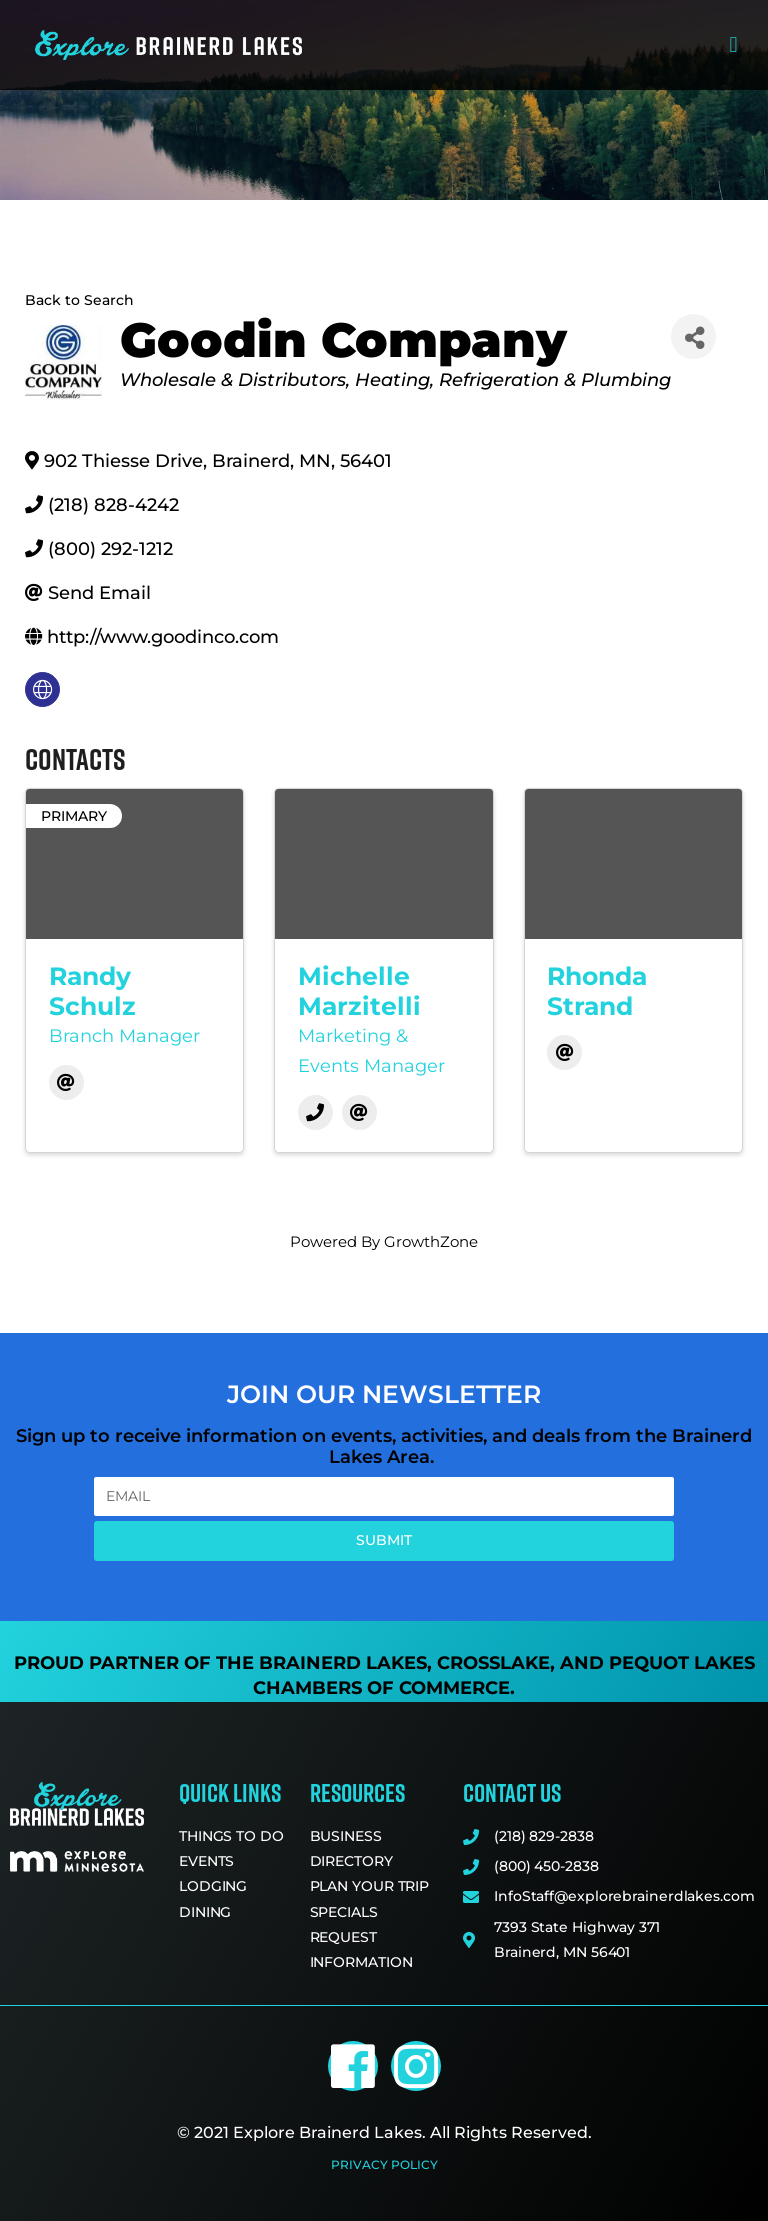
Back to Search (79, 300)
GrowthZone (431, 1241)
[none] (42, 689)
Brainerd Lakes (343, 1663)
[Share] (693, 336)
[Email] (66, 1082)
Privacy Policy (384, 2164)
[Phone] (315, 1112)
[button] (733, 45)
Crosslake (493, 1663)
